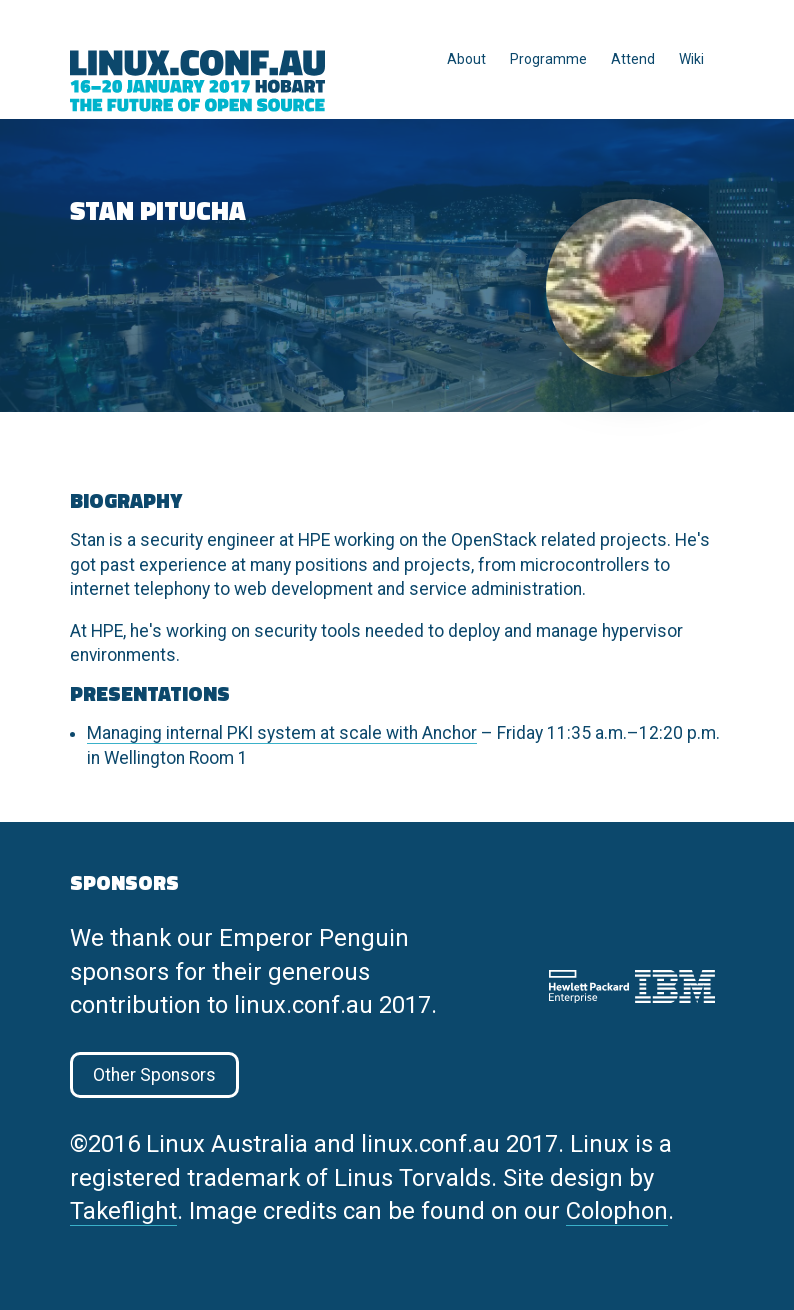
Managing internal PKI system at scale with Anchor (282, 733)
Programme (548, 59)
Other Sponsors (154, 1075)
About (466, 59)
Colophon (617, 1211)
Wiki (691, 59)
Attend (633, 59)
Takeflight (123, 1211)
